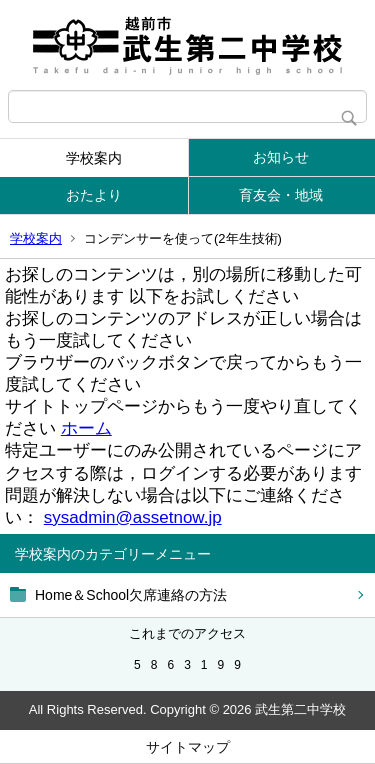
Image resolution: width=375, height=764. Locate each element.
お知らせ (281, 157)
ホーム (86, 428)
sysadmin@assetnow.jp (133, 517)
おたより (94, 195)
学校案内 (94, 158)
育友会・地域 (281, 195)
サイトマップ (188, 747)
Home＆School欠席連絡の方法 (131, 595)
